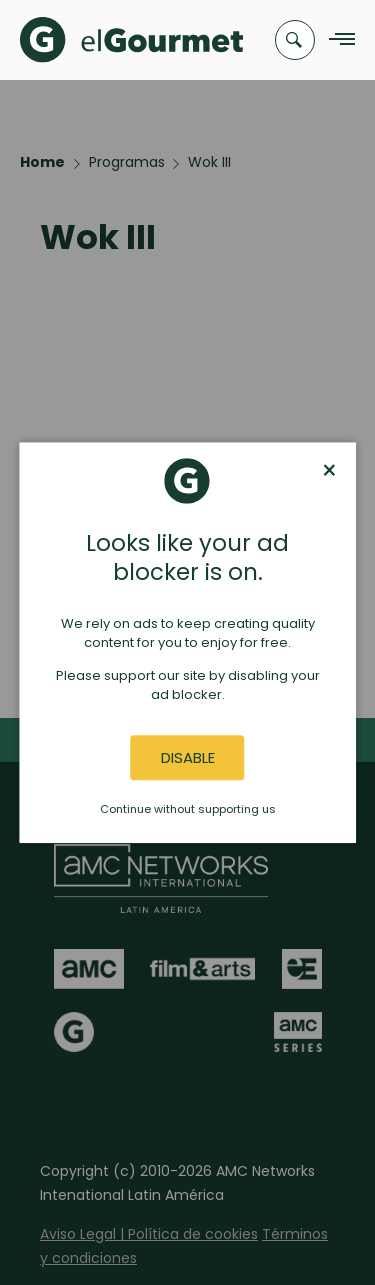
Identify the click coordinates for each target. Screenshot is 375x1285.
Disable (188, 757)
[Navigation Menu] (336, 40)
